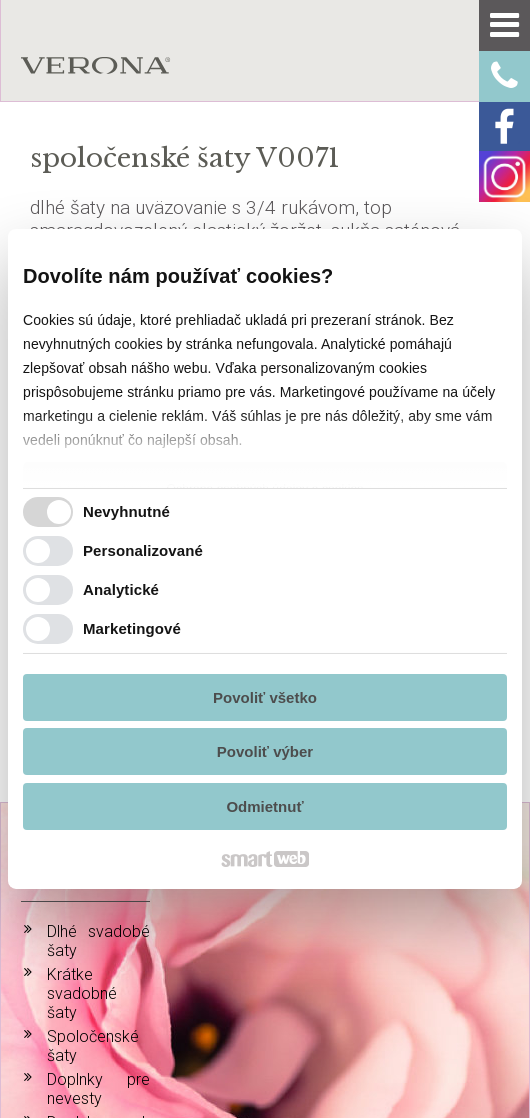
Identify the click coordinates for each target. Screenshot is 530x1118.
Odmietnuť (264, 806)
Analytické (121, 589)
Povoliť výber (265, 751)
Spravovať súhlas (451, 1020)
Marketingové (132, 628)
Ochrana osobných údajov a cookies (298, 1020)
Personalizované (143, 550)
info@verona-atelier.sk (472, 925)
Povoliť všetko (265, 697)
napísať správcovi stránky (109, 1020)
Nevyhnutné (126, 511)
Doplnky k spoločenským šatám (98, 931)
